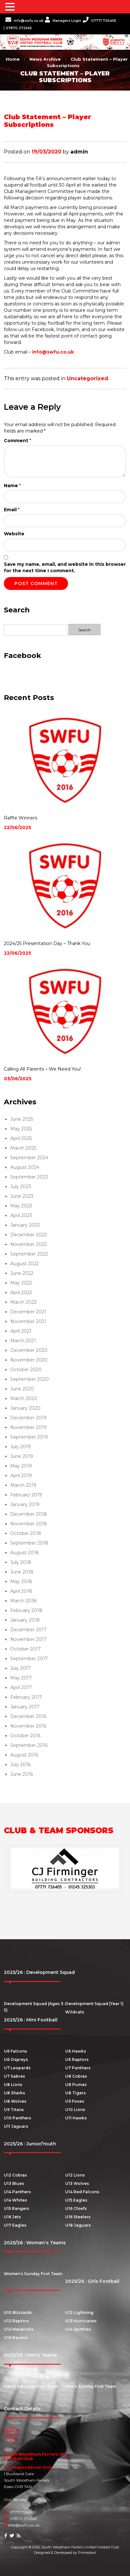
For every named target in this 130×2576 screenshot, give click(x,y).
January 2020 (25, 1408)
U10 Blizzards (18, 2312)
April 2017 (21, 1687)
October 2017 (25, 1649)
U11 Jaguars (16, 2126)
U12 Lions (75, 2175)
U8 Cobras (76, 2076)
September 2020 (29, 1379)
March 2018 (23, 1601)
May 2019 (21, 1466)
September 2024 (29, 1158)
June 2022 (21, 1273)
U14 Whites (15, 2200)
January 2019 (24, 1504)
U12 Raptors (16, 2320)
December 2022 (28, 1235)
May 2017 (21, 1678)
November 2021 (28, 1321)
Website (14, 534)
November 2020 (29, 1360)
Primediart (87, 2552)
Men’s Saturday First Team (31, 2386)
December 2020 (29, 1350)
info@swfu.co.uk (24, 21)
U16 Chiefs (76, 2208)
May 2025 (21, 1129)
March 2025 (23, 1148)
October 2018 (25, 1533)
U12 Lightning (79, 2312)
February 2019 (26, 1495)
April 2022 (21, 1292)
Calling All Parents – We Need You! (42, 1069)
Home (13, 59)
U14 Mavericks (18, 2329)
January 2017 (24, 1707)
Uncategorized (87, 378)
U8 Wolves (15, 2101)
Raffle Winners (20, 818)
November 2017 (28, 1639)
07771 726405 (99, 21)
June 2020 (22, 1389)
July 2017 (20, 1668)
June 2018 (21, 1572)
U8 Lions (13, 2084)
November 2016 (28, 1726)
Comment (17, 440)
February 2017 (26, 1697)
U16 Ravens (15, 2337)
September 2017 (29, 1658)
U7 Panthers (78, 2067)
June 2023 (21, 1196)
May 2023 (21, 1206)
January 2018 (25, 1620)
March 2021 (23, 1341)
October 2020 (26, 1369)
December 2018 (28, 1514)
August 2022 (24, 1263)
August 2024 (24, 1167)
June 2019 (21, 1456)
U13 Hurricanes (81, 2320)
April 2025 (21, 1138)
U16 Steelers (78, 2216)
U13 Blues (14, 2183)
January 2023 (25, 1225)
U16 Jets (12, 2216)
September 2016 (29, 1745)
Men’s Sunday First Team (90, 2386)
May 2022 (21, 1283)
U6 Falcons (15, 2051)
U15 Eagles (76, 2200)
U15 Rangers (16, 2208)
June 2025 (21, 1119)
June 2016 (21, 1774)
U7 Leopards (17, 2067)
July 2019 (20, 1447)
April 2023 (21, 1215)
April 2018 (21, 1591)
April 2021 (20, 1331)
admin (79, 152)
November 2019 (28, 1427)
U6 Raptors (77, 2059)
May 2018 (21, 1581)
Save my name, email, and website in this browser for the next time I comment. (65, 567)
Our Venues (14, 2499)
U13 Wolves (77, 2183)
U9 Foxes (74, 2101)
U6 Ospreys (16, 2059)
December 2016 (28, 1716)
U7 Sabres (14, 2076)
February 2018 (26, 1610)
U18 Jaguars (78, 2225)
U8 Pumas (76, 2084)
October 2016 (25, 1736)
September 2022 (29, 1254)
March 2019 (23, 1485)
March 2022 (23, 1302)
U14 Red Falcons (82, 2191)
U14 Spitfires (78, 2329)
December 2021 (28, 1312)
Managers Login (63, 21)
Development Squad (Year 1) (94, 2003)
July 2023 (20, 1186)
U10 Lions (75, 2109)
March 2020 (23, 1398)
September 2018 (29, 1543)
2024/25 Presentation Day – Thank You (47, 943)
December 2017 (28, 1630)
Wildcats (74, 2012)
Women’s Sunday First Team (33, 2273)
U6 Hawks (75, 2051)
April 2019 (21, 1475)
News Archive (45, 59)
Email (12, 510)
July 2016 (20, 1764)
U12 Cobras (15, 2175)
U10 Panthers (17, 2118)
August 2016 (24, 1755)
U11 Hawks (76, 2118)
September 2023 (29, 1177)
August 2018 (24, 1552)
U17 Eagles (15, 2225)
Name (12, 485)
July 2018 (20, 1562)
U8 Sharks (14, 2092)
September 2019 (29, 1437)
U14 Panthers (17, 2191)
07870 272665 (19, 28)
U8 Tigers (75, 2092)
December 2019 (28, 1418)
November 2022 (28, 1244)
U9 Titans (14, 2109)
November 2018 (28, 1524)
